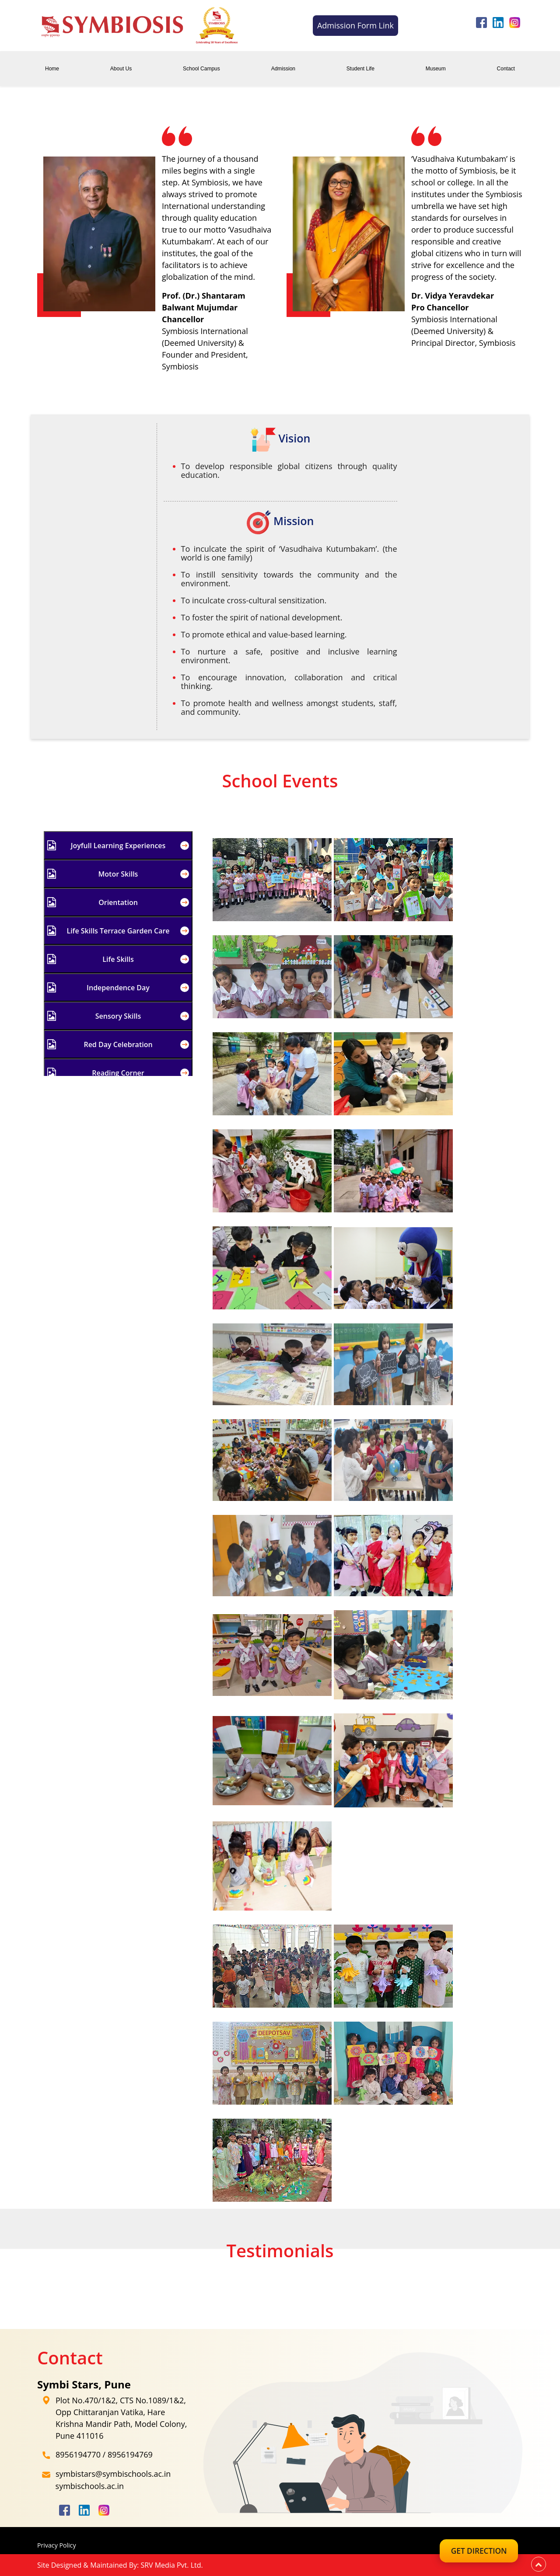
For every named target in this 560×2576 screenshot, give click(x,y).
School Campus (201, 69)
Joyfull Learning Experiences (118, 845)
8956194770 (78, 2454)
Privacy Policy (57, 2545)
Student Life (360, 69)
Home (52, 69)
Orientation (118, 902)
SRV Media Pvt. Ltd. (171, 2565)
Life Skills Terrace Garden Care (118, 931)
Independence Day (118, 987)
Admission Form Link (355, 25)
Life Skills (118, 959)
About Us (121, 69)
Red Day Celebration (118, 1044)
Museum (436, 69)
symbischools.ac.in (90, 2486)
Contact (506, 69)
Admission (283, 69)
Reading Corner (118, 1073)
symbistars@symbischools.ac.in (113, 2473)
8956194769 (130, 2454)
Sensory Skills (118, 1016)
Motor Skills (118, 874)
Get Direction (473, 2551)
